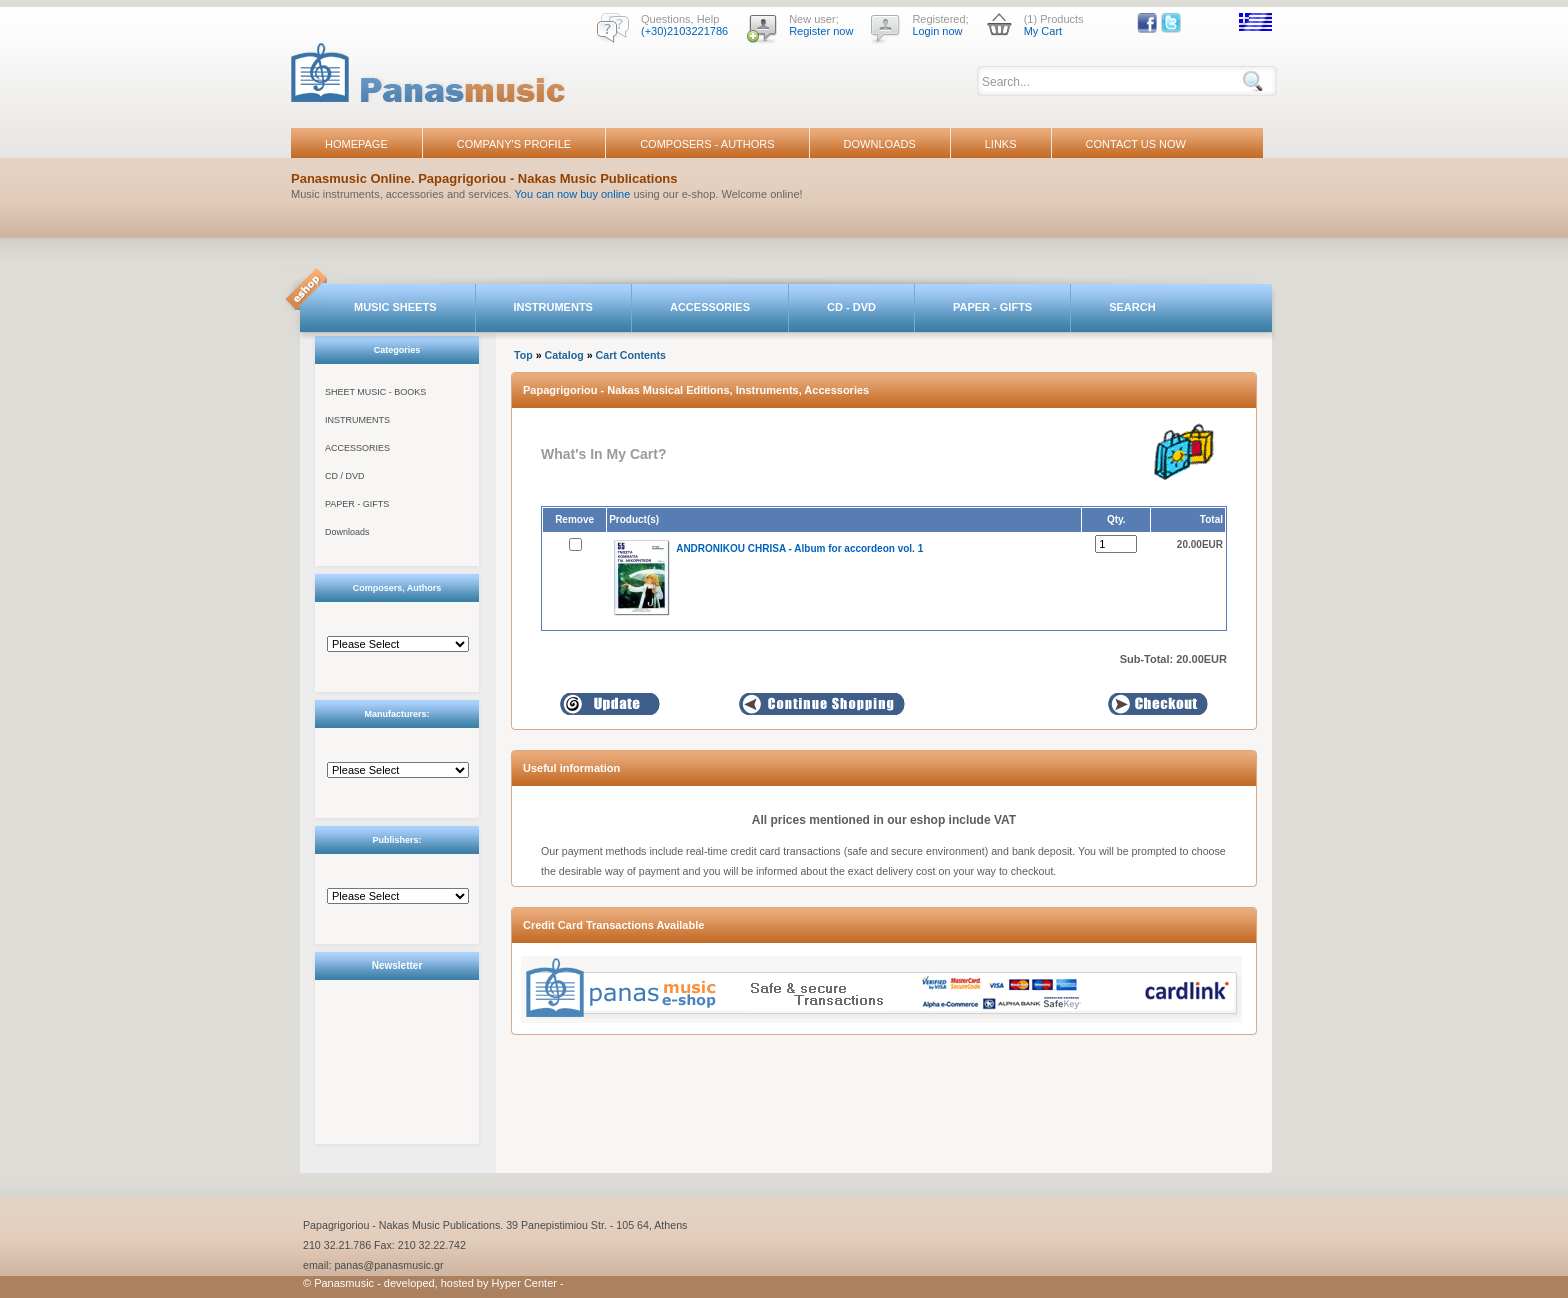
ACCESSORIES (710, 307)
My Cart (1043, 31)
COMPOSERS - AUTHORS (707, 144)
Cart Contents (631, 355)
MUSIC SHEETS (395, 307)
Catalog (564, 355)
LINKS (1001, 144)
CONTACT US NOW (1136, 144)
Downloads (347, 532)
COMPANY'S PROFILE (514, 144)
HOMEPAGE (356, 144)
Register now (821, 31)
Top (523, 355)
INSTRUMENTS (553, 307)
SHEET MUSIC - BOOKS (375, 392)
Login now (937, 31)
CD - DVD (851, 307)
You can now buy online (573, 194)
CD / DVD (345, 476)
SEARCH (1132, 307)
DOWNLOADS (880, 144)
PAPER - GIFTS (992, 307)
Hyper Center (524, 1283)
